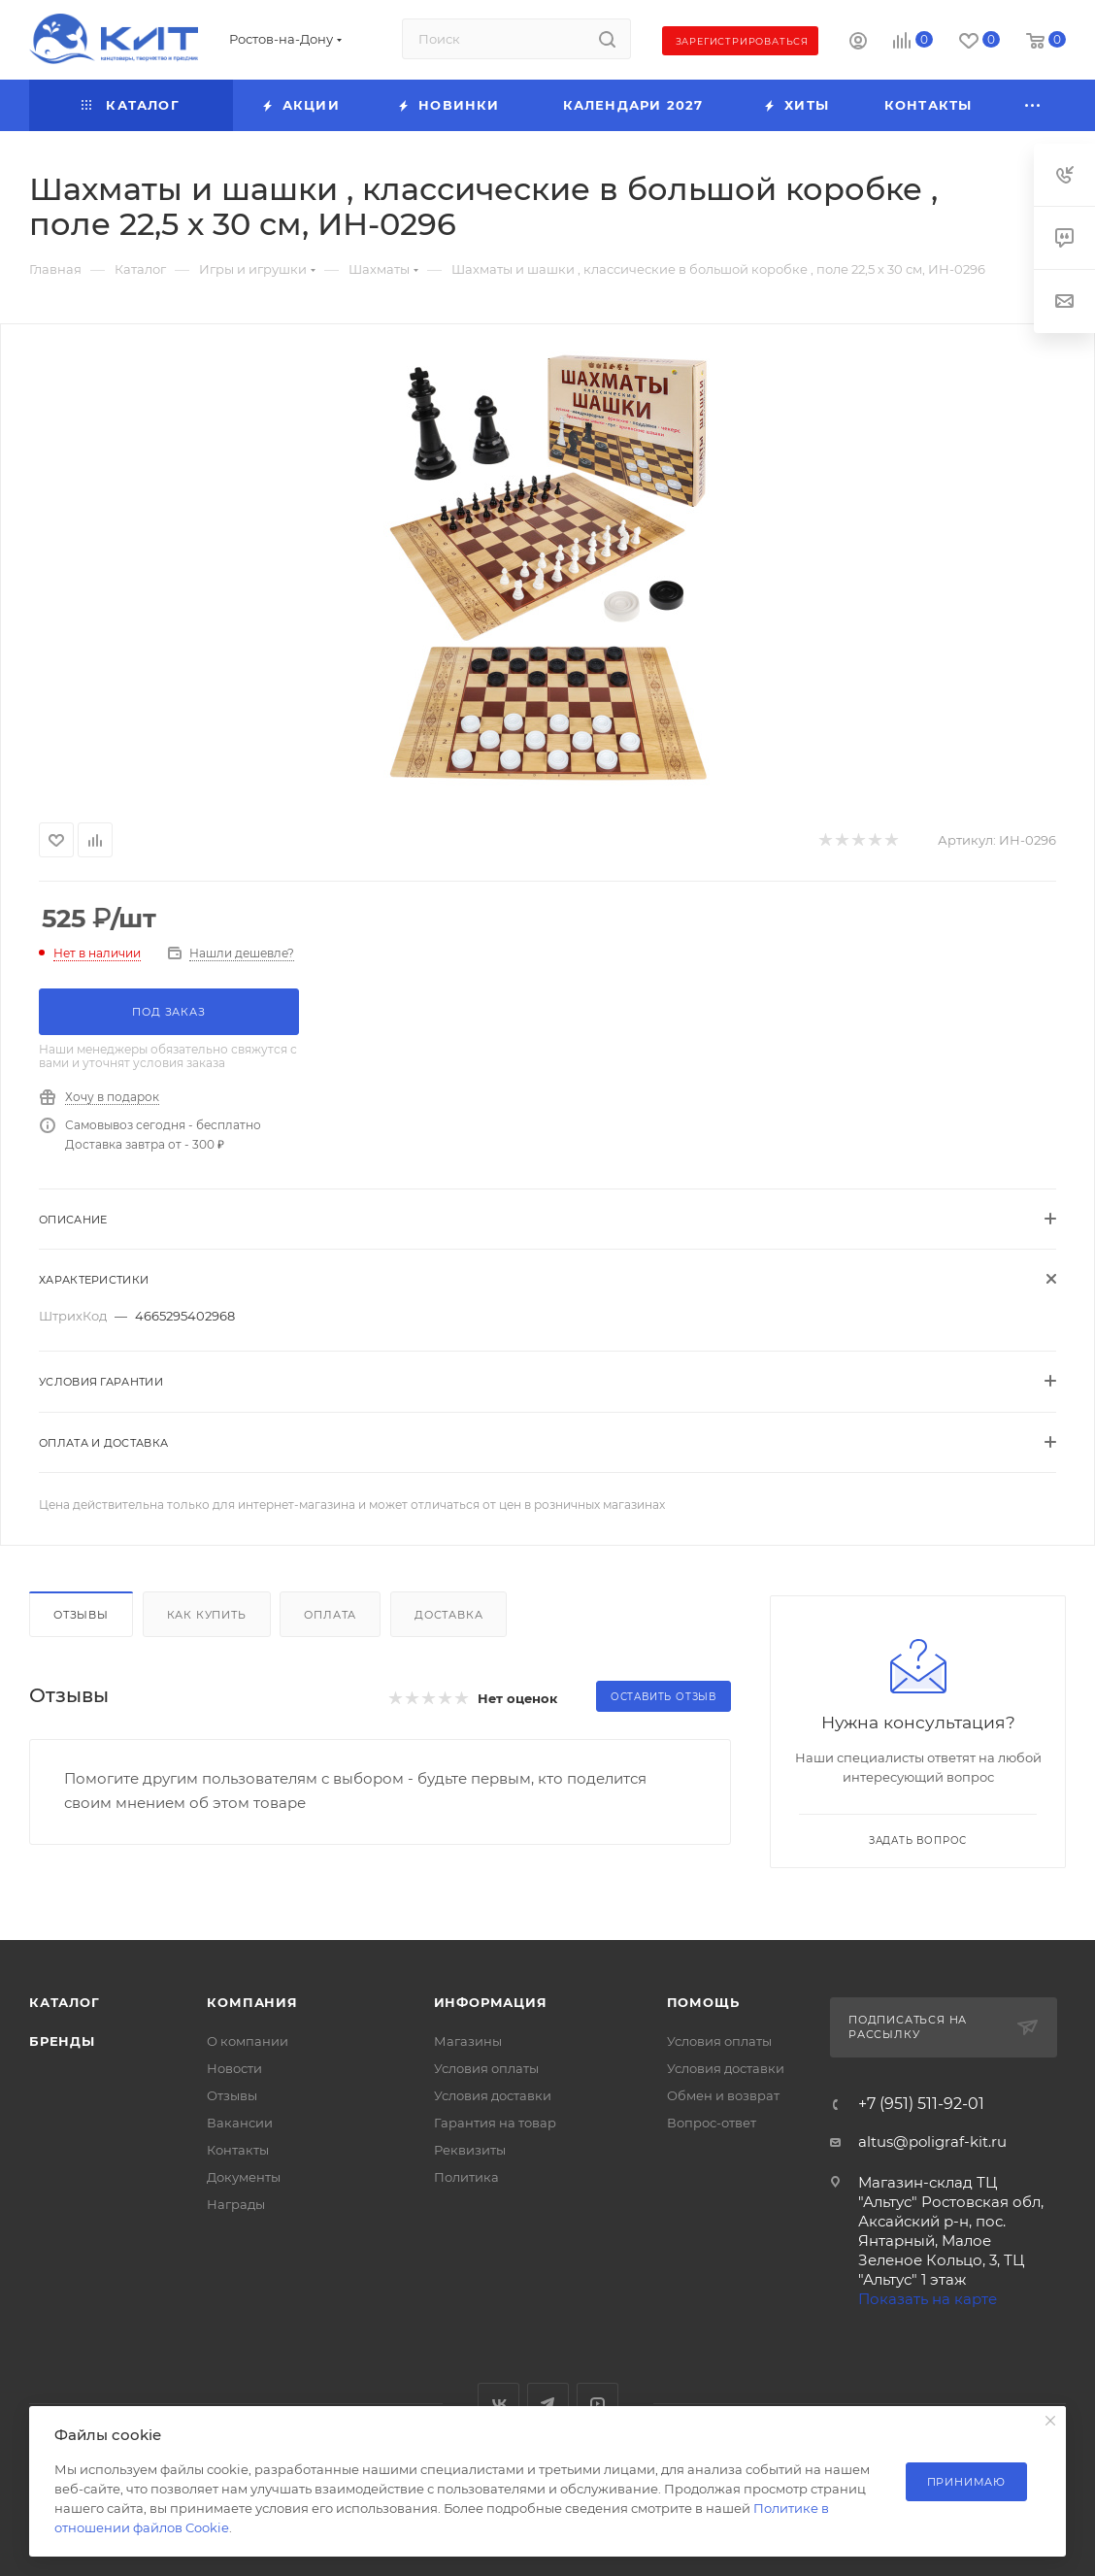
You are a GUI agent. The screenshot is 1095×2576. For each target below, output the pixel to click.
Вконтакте (498, 2404)
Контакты (238, 2150)
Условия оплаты (486, 2068)
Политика (466, 2177)
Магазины (468, 2041)
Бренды (62, 2041)
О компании (247, 2041)
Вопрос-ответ (711, 2122)
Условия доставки (492, 2095)
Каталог (64, 2002)
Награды (236, 2204)
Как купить (207, 1615)
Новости (234, 2068)
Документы (244, 2177)
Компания (252, 2002)
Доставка (448, 1615)
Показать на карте (927, 2299)
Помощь (703, 2002)
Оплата (330, 1615)
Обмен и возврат (723, 2095)
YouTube (597, 2404)
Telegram (548, 2404)
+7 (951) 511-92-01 (921, 2104)
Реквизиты (470, 2150)
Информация (491, 2002)
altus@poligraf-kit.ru (932, 2141)
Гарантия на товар (495, 2122)
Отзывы (81, 1615)
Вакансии (240, 2122)
